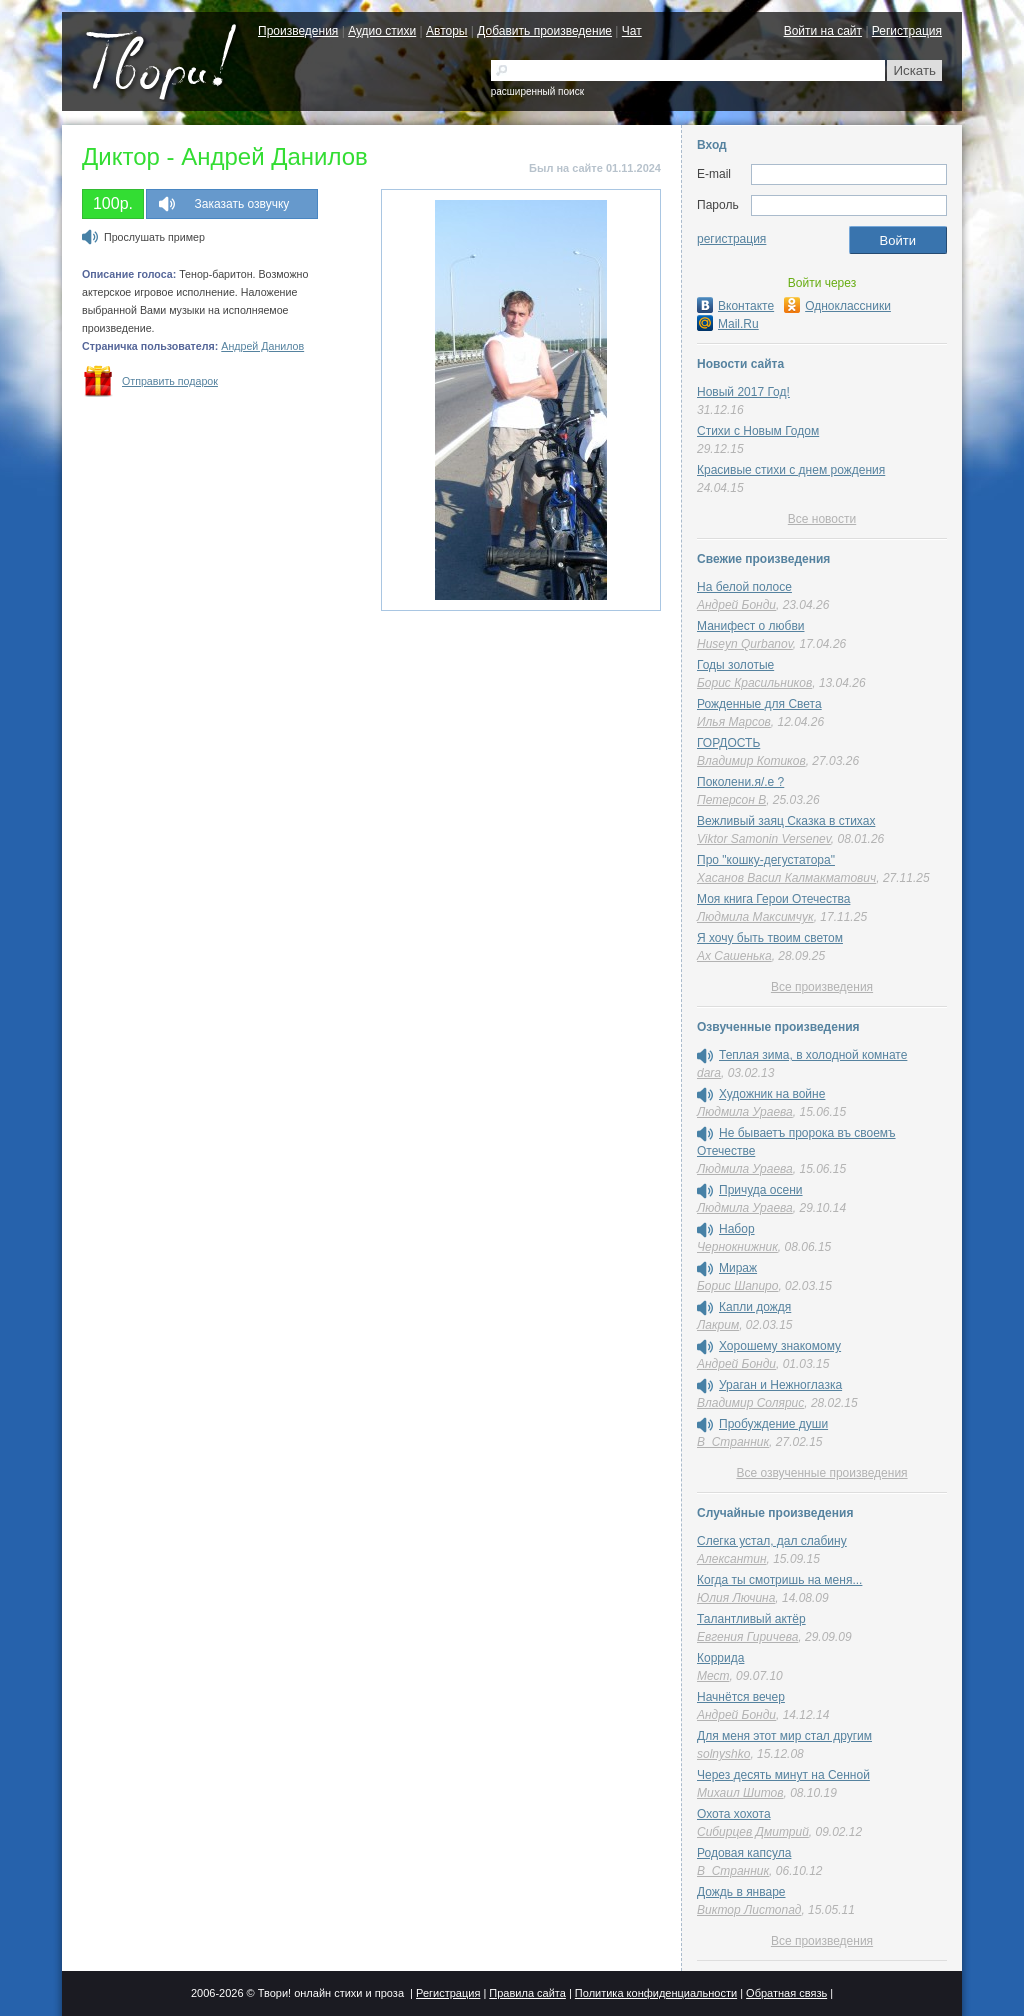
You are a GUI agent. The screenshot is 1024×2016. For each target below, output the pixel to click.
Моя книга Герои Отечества (773, 899)
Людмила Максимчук (755, 917)
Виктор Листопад (749, 1910)
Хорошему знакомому (780, 1346)
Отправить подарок (170, 381)
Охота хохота (734, 1814)
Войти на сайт (823, 31)
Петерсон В (731, 800)
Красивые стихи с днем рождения (791, 470)
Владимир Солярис (750, 1403)
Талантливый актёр (751, 1619)
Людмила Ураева (745, 1112)
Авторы (446, 31)
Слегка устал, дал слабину (772, 1541)
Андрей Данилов (262, 346)
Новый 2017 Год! (743, 392)
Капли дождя (755, 1307)
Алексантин (732, 1559)
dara (709, 1073)
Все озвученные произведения (821, 1473)
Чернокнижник (737, 1247)
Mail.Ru (728, 324)
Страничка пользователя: (150, 346)
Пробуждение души (773, 1424)
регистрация (731, 239)
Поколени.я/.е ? (740, 782)
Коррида (720, 1658)
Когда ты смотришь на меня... (779, 1580)
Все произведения (822, 987)
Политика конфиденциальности (656, 1993)
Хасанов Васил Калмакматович (786, 878)
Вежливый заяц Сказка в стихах (786, 821)
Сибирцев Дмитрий (753, 1832)
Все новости (822, 519)
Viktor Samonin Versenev (764, 839)
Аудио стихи (382, 31)
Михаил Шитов (740, 1793)
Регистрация (907, 31)
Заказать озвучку (242, 204)
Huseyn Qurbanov (745, 644)
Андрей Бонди (736, 605)
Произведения (298, 31)
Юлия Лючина (736, 1598)
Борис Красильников (754, 683)
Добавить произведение (544, 31)
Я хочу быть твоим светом (770, 938)
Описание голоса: (129, 274)
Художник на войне (772, 1094)
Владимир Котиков (751, 761)
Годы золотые (735, 665)
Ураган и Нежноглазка (780, 1385)
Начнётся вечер (741, 1697)
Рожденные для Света (759, 704)
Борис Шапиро (737, 1286)
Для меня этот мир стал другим (784, 1736)
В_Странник (733, 1442)
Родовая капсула (744, 1853)
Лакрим (718, 1325)
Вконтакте (735, 306)
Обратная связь (786, 1993)
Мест (713, 1676)
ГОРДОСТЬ (728, 743)
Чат (632, 31)
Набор (737, 1229)
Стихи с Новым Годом (758, 431)
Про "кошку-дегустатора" (766, 860)
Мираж (738, 1268)
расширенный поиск (537, 91)
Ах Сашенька (734, 956)
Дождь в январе (741, 1892)
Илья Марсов (734, 722)
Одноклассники (837, 306)
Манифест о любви (750, 626)
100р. (113, 203)
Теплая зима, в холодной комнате (813, 1055)
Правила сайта (527, 1993)
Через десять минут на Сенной (783, 1775)
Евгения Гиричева (747, 1637)
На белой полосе (744, 587)
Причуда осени (761, 1190)
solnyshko (723, 1754)
